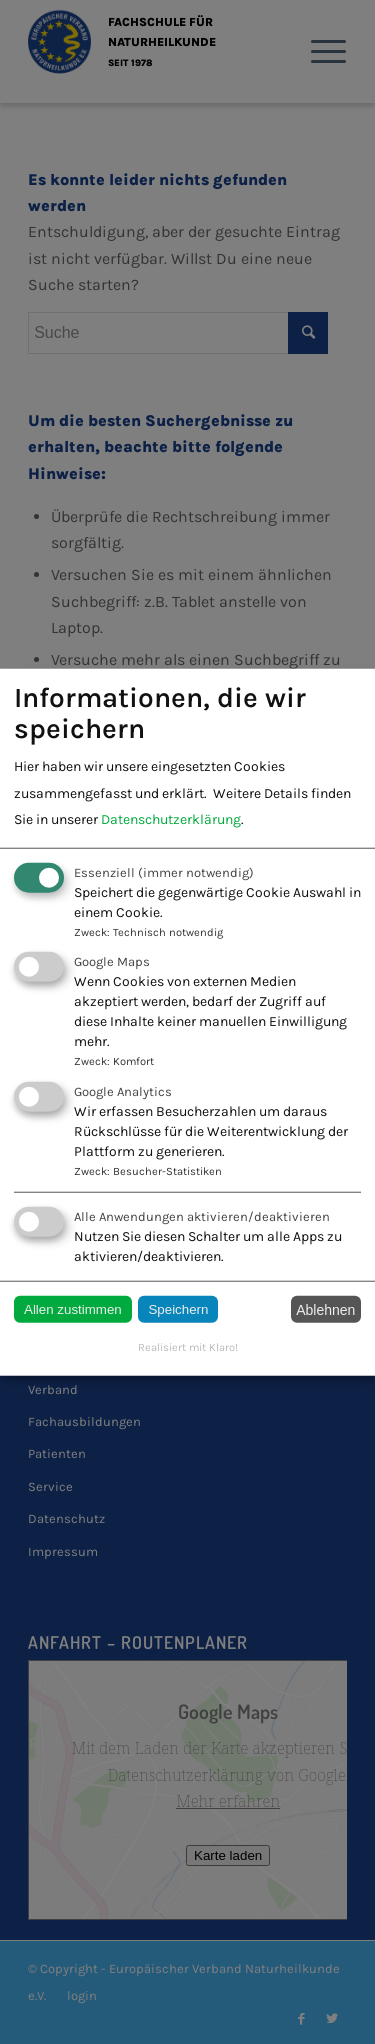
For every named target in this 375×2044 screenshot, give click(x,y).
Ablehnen (325, 1309)
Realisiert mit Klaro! (188, 1347)
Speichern (178, 1309)
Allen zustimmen (73, 1309)
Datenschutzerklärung (171, 819)
